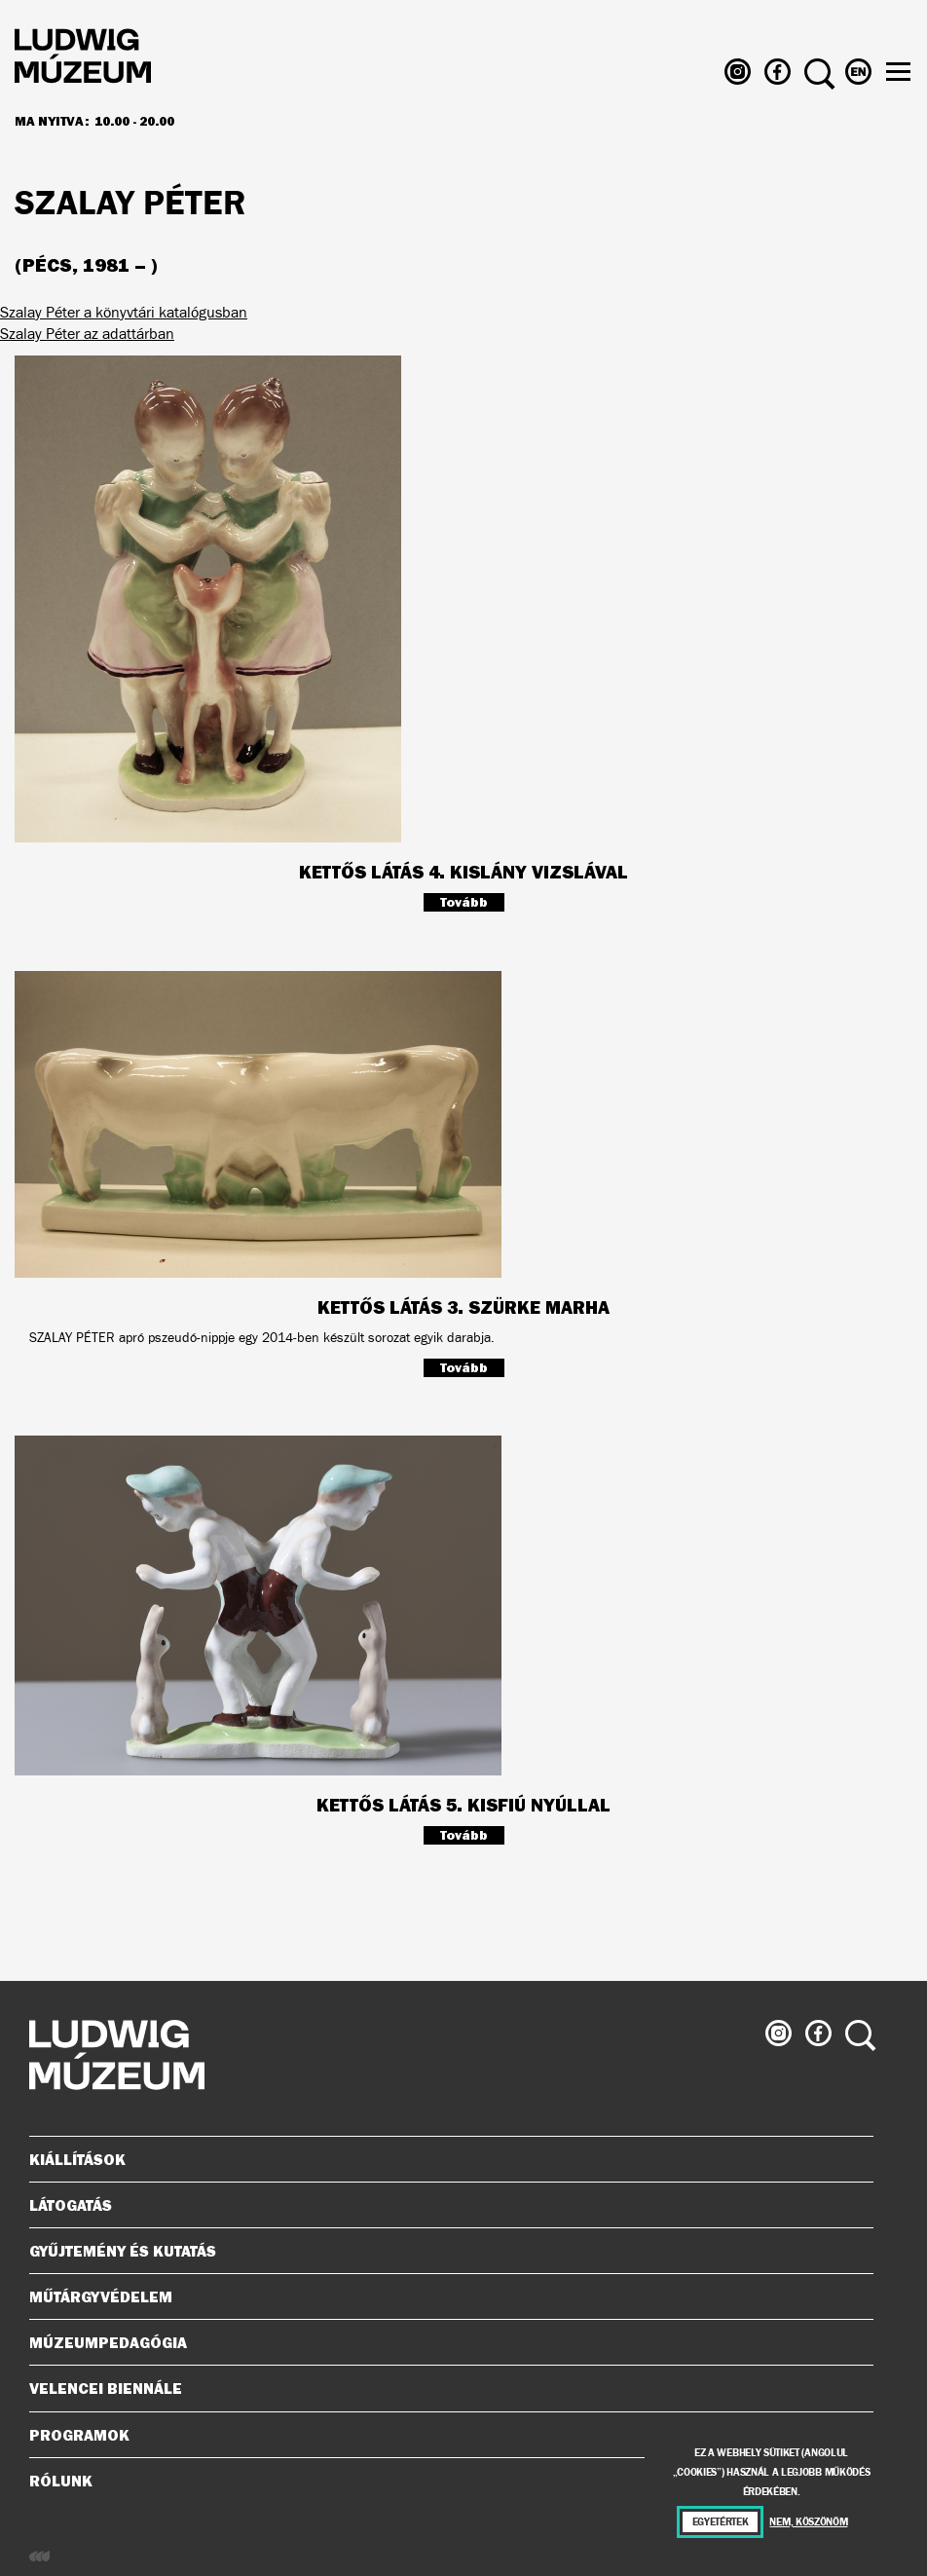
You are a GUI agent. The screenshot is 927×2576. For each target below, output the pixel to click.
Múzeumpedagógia (444, 2342)
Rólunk (444, 2480)
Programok (79, 2435)
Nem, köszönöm (808, 2522)
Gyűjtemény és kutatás (444, 2250)
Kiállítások (77, 2159)
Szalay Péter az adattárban (87, 333)
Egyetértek (720, 2522)
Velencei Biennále (444, 2388)
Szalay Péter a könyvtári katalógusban (123, 312)
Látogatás (444, 2205)
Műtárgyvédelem (444, 2296)
